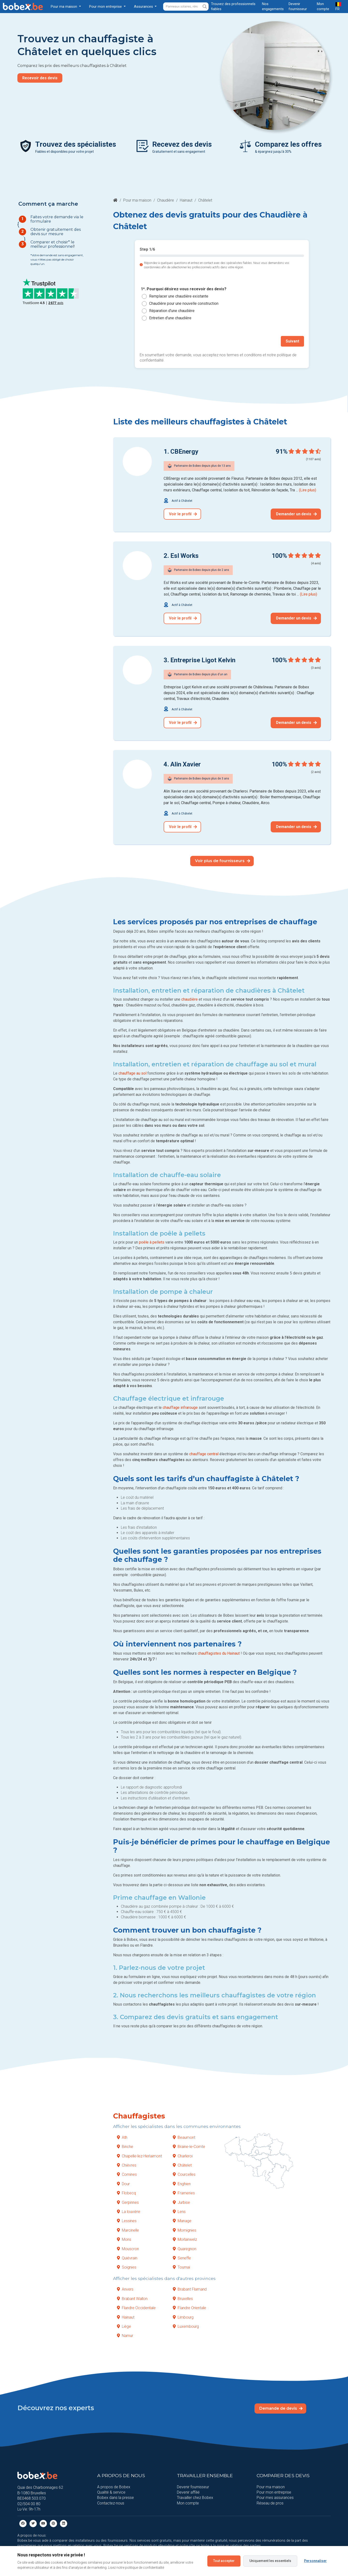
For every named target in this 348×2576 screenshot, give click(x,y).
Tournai (181, 2267)
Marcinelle (128, 2230)
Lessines (127, 2221)
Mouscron (128, 2248)
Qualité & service (111, 2492)
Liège (124, 2326)
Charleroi (183, 2156)
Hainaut (186, 200)
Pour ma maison (137, 200)
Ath (122, 2137)
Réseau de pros (270, 2503)
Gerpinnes (128, 2202)
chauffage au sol (132, 1073)
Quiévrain (127, 2258)
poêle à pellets (151, 1242)
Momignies (184, 2230)
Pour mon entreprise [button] (106, 6)
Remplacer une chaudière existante (178, 296)
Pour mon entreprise (274, 2492)
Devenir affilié (188, 2492)
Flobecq (126, 2193)
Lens (179, 2211)
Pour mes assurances (275, 2497)
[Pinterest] (53, 2523)
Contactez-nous (110, 2503)
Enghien (182, 2184)
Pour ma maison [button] (64, 6)
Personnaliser (315, 2561)
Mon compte (188, 2503)
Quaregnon (184, 2248)
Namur (125, 2335)
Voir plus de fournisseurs (222, 861)
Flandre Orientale (189, 2308)
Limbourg (183, 2317)
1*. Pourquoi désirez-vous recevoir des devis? (183, 289)
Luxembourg (186, 2326)
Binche (125, 2146)
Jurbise (181, 2202)
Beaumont (184, 2137)
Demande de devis (281, 2408)
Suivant (292, 341)
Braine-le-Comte (189, 2146)
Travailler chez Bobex (195, 2497)
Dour (123, 2184)
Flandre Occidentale (136, 2308)
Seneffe (182, 2258)
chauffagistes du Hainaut (219, 1653)
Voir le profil (183, 514)
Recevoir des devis (40, 78)
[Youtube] (43, 2523)
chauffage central (203, 1454)
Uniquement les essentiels (270, 2561)
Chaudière (165, 200)
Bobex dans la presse (115, 2497)
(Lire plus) (307, 490)
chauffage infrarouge (180, 1407)
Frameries (184, 2193)
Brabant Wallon (132, 2298)
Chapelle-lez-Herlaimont (139, 2156)
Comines (127, 2174)
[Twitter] (33, 2523)
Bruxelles (183, 2298)
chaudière (189, 999)
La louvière (128, 2211)
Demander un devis (296, 514)
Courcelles (184, 2174)
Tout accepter (224, 2561)
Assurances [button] (144, 6)
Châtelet (182, 2165)
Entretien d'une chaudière (170, 318)
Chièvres (126, 2165)
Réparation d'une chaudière (172, 310)
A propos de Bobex (113, 2486)
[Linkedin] (63, 2523)
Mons (124, 2239)
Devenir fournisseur (193, 2486)
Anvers (125, 2289)
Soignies (126, 2267)
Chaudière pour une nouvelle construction (183, 303)
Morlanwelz (185, 2239)
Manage (182, 2221)
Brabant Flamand (190, 2289)
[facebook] (23, 2523)
